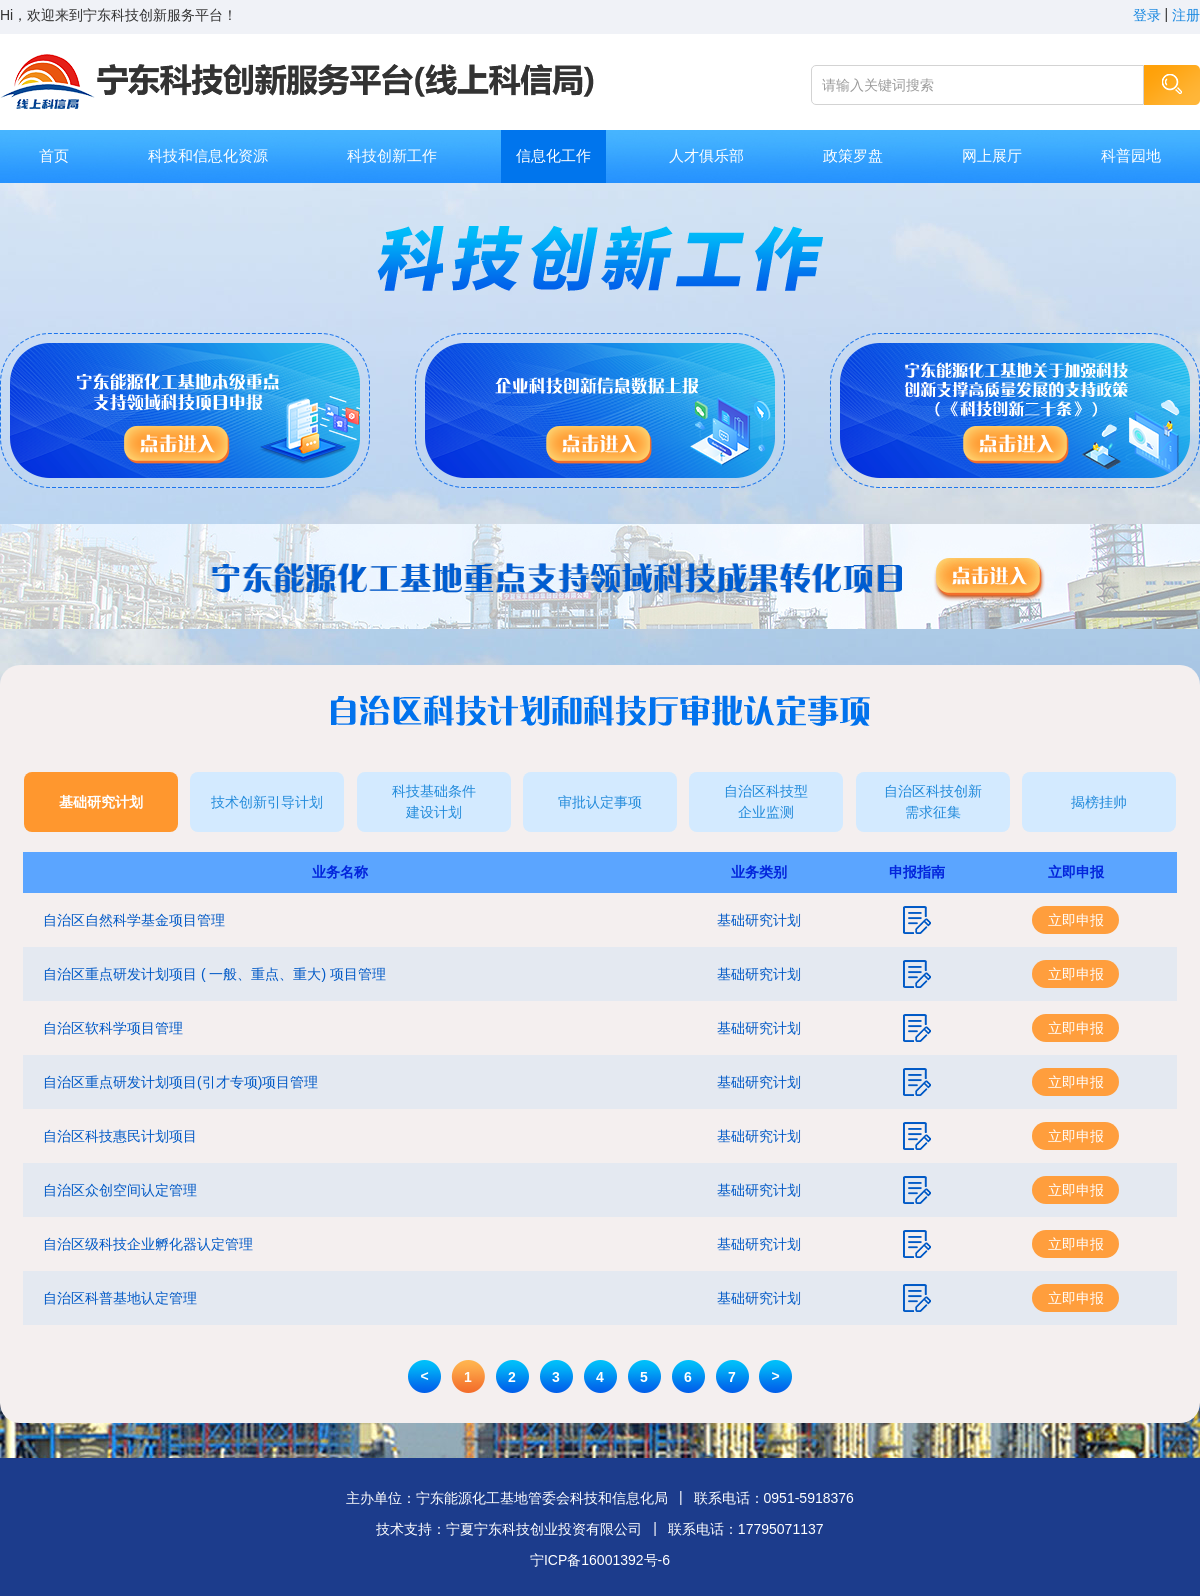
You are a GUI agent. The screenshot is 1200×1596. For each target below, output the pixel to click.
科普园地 (1131, 155)
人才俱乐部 (706, 155)
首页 (54, 155)
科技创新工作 (392, 155)
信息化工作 (553, 155)
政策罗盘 (853, 155)
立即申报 (1076, 920)
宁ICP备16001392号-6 (600, 1560)
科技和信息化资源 (208, 155)
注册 (1186, 15)
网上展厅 (992, 155)
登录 (1147, 15)
